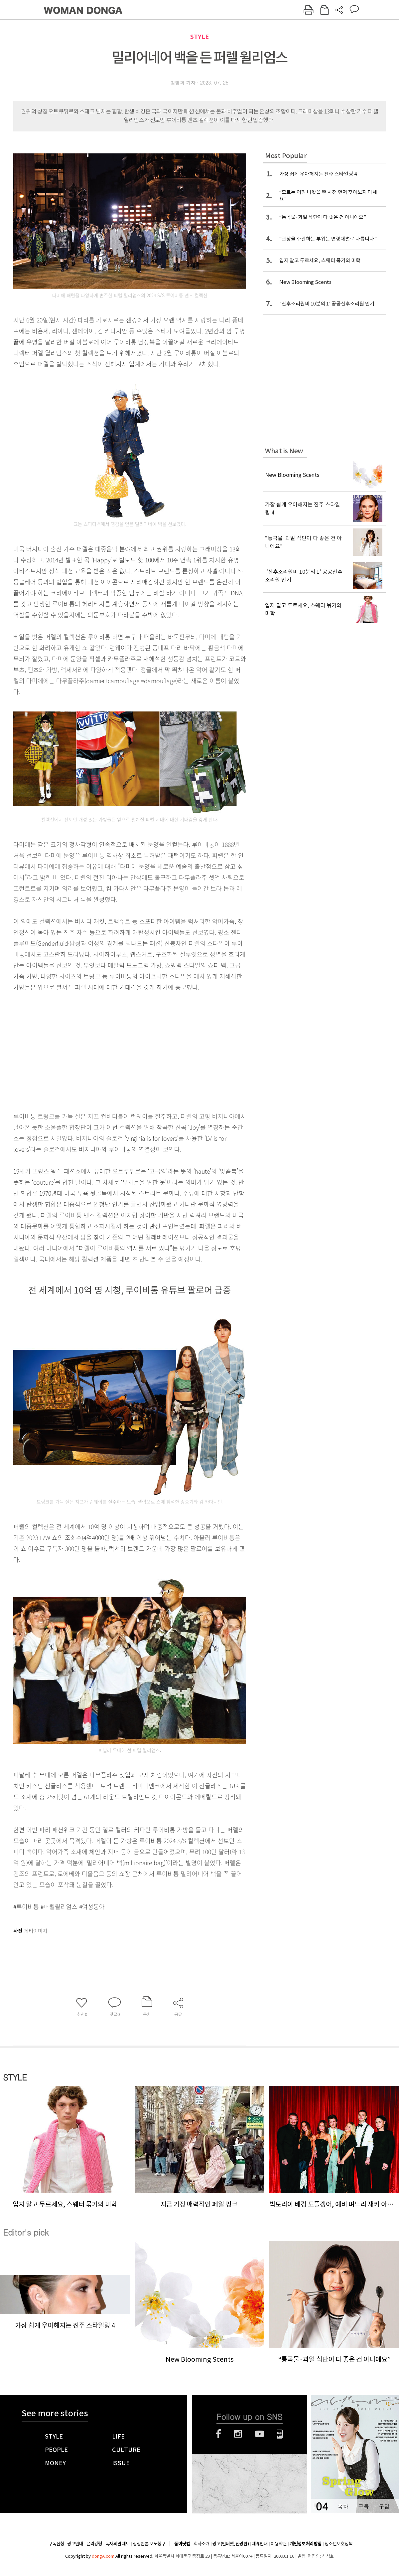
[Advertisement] (99, 1050)
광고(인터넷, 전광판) (230, 2544)
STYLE (199, 37)
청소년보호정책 (338, 2544)
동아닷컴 (182, 2544)
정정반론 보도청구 (149, 2544)
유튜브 (259, 2434)
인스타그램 (238, 2434)
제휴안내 (260, 2544)
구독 (363, 2506)
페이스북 (218, 2434)
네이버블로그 (280, 2434)
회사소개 (201, 2544)
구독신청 (56, 2544)
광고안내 (75, 2544)
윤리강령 (94, 2544)
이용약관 (279, 2544)
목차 (342, 2506)
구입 (384, 2506)
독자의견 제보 (117, 2544)
